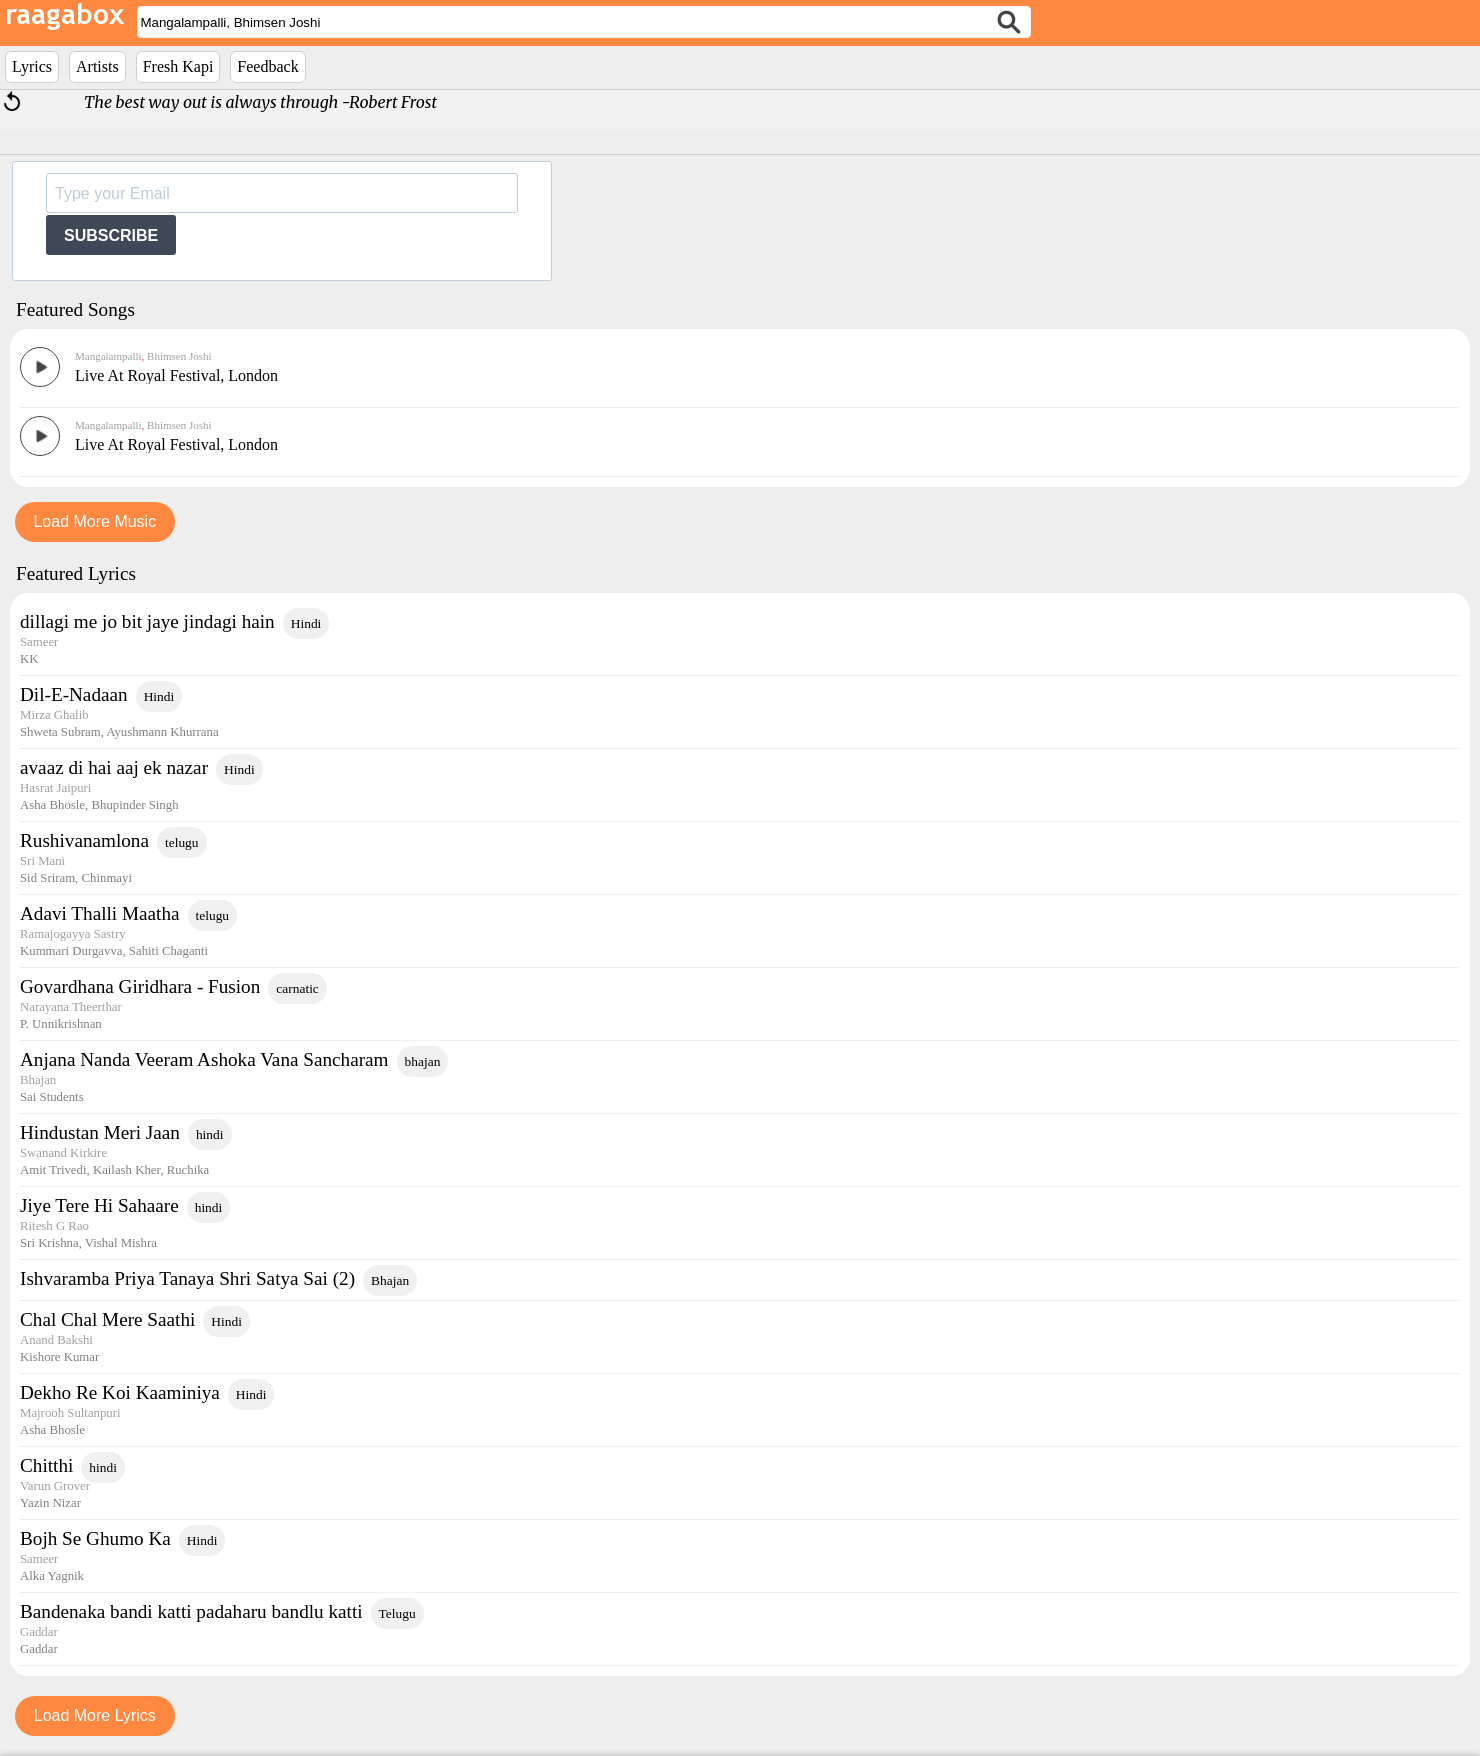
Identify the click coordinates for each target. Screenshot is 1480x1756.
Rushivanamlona (84, 840)
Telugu (397, 1613)
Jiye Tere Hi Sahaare (99, 1205)
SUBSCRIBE (111, 235)
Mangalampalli (108, 356)
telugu (182, 842)
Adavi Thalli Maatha (100, 913)
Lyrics (32, 66)
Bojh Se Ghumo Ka (95, 1538)
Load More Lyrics (95, 1715)
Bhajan (390, 1280)
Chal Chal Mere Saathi (107, 1319)
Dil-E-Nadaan (74, 694)
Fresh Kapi (178, 66)
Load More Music (94, 521)
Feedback (267, 66)
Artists (97, 66)
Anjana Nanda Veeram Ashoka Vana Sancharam (204, 1059)
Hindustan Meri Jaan (100, 1132)
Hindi (306, 623)
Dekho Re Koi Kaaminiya (120, 1392)
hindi (210, 1134)
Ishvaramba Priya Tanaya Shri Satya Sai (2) (187, 1278)
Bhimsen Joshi (177, 356)
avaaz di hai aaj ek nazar (114, 767)
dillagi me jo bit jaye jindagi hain (147, 621)
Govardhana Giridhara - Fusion (140, 986)
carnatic (297, 988)
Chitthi (46, 1465)
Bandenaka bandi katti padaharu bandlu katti (191, 1611)
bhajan (423, 1061)
